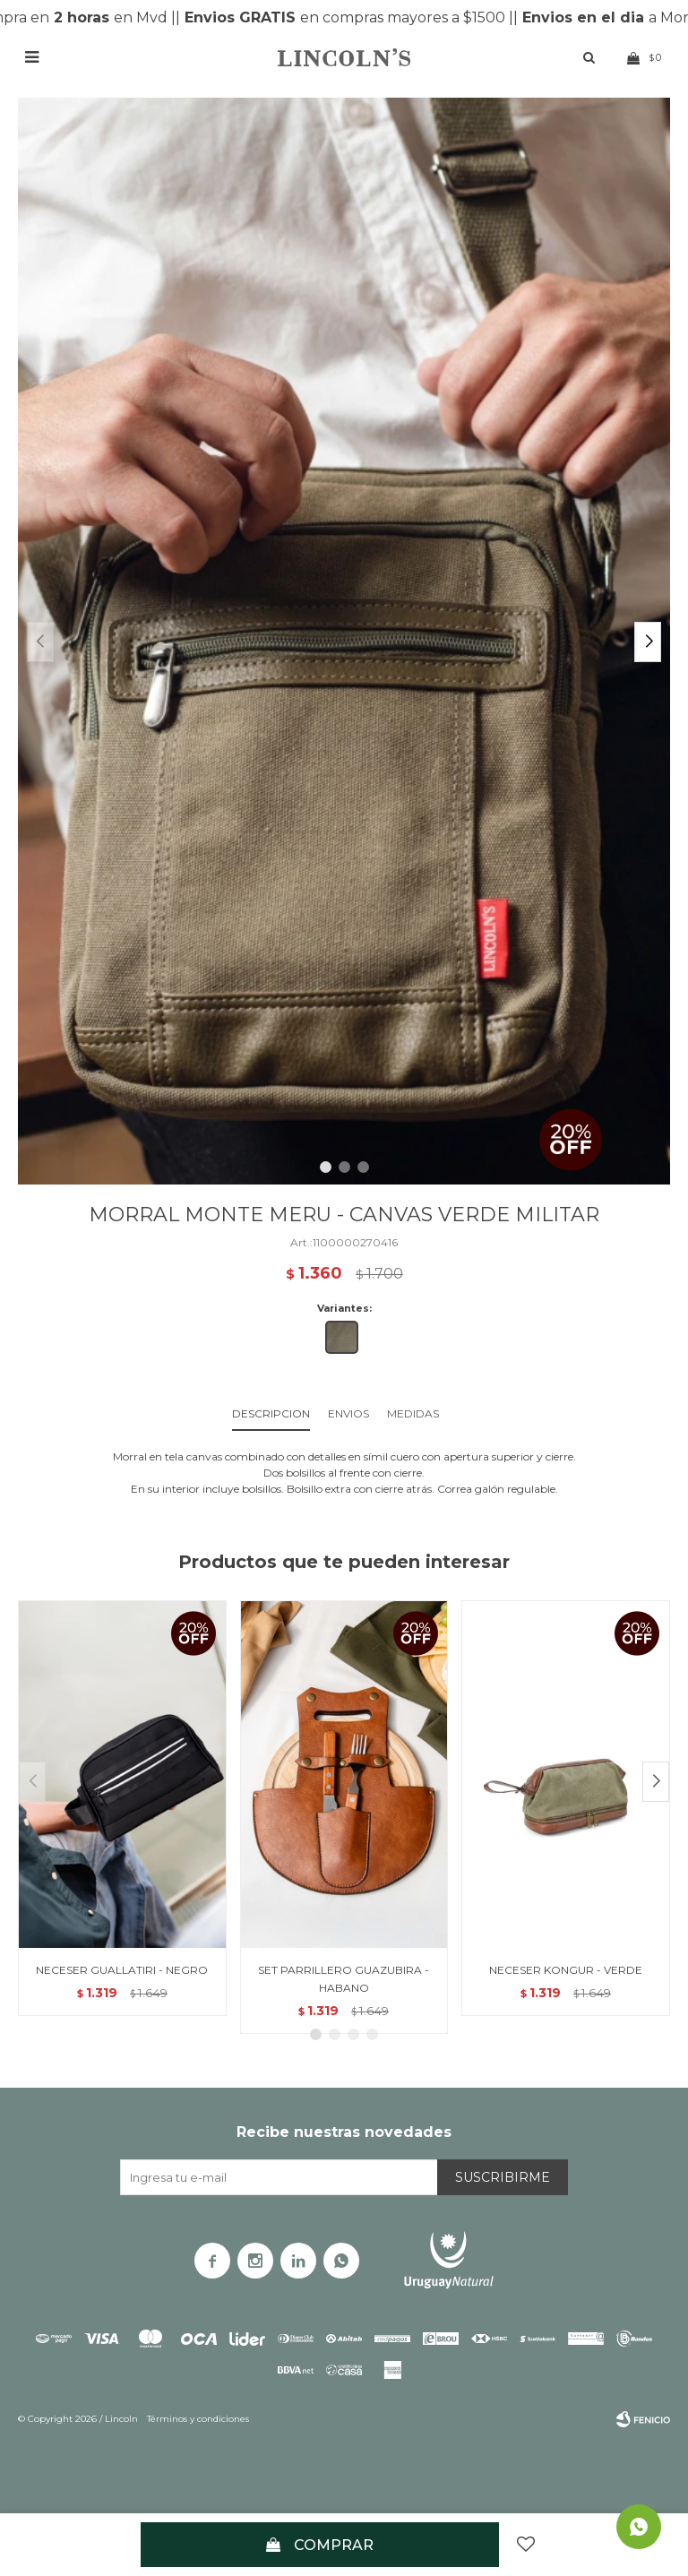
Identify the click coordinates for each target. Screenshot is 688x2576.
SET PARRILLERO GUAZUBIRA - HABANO (343, 1978)
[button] (647, 642)
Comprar (334, 2545)
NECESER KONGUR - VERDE (565, 1970)
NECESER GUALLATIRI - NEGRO (122, 1970)
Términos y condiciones (198, 2419)
